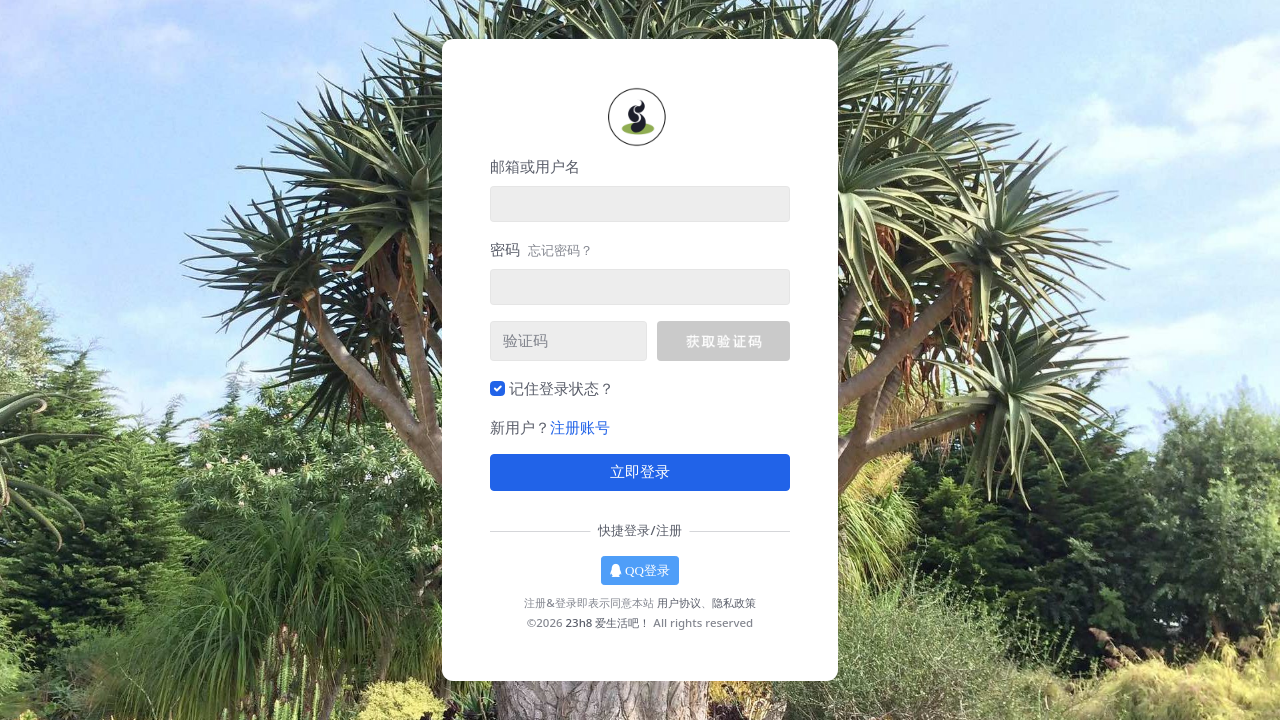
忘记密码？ (560, 250)
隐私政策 (734, 602)
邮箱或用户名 (535, 166)
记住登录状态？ (561, 388)
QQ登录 (640, 570)
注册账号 (580, 427)
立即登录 (640, 472)
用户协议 (679, 602)
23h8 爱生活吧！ (608, 622)
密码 (541, 249)
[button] (723, 341)
